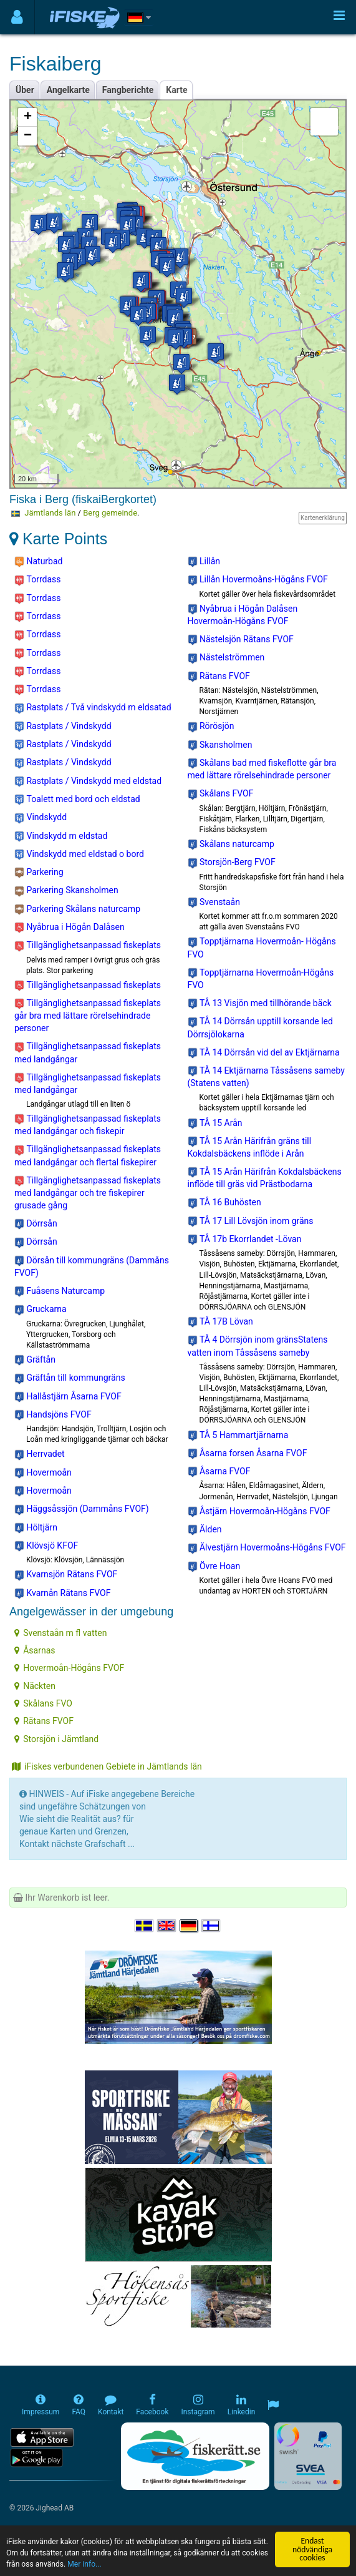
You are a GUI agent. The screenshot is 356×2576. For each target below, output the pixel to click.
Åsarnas (34, 1650)
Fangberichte (128, 90)
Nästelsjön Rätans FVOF (241, 639)
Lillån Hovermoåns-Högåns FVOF (258, 579)
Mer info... (192, 2564)
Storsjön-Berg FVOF (232, 862)
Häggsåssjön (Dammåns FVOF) (81, 1509)
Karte (176, 90)
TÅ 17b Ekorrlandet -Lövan (245, 1239)
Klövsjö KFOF (46, 1546)
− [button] (28, 136)
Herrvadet (39, 1454)
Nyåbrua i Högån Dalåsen (69, 927)
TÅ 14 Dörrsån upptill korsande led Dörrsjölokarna (260, 1027)
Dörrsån (35, 1224)
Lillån (204, 561)
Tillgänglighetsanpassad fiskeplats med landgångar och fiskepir (87, 1125)
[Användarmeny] (17, 17)
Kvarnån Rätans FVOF (62, 1593)
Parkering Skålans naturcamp (77, 909)
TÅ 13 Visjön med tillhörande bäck (260, 1003)
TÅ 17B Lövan (220, 1322)
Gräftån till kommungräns (69, 1378)
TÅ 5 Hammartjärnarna (238, 1435)
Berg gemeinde (110, 512)
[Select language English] (167, 1926)
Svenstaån (214, 902)
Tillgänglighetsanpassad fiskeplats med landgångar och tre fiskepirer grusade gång (87, 1192)
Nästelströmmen (226, 658)
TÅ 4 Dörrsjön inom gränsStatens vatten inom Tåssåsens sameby (258, 1346)
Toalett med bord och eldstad (77, 799)
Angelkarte (68, 90)
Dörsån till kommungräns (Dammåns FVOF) (91, 1266)
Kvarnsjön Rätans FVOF (65, 1574)
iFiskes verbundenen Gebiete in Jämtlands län (107, 1766)
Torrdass (37, 579)
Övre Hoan (214, 1566)
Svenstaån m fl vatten (60, 1633)
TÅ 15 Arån (215, 1123)
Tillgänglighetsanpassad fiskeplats (87, 945)
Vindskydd (40, 817)
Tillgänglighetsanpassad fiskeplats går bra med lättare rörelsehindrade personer (87, 1015)
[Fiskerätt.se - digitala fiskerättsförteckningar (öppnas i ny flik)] (195, 2456)
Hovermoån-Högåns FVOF (69, 1668)
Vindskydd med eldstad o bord (79, 854)
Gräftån (34, 1360)
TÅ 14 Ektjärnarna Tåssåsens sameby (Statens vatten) (266, 1076)
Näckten (34, 1686)
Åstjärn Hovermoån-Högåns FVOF (259, 1511)
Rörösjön (211, 726)
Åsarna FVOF (219, 1471)
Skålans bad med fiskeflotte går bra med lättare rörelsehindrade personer (262, 769)
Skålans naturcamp (231, 844)
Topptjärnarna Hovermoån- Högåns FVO (262, 947)
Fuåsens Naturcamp (59, 1291)
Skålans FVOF (221, 794)
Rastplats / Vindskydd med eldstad (87, 781)
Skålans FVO (43, 1703)
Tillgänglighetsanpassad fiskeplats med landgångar (87, 1052)
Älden (205, 1529)
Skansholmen (220, 745)
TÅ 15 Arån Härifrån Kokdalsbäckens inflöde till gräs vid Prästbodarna (265, 1178)
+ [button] (28, 117)
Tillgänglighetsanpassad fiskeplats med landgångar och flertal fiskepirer (87, 1155)
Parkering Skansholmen (66, 890)
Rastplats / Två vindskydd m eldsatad (92, 707)
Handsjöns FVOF (53, 1415)
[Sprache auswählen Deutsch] (189, 1926)
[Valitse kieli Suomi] (211, 1926)
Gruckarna (40, 1309)
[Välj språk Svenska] (144, 1926)
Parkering (39, 872)
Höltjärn (35, 1528)
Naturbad (38, 561)
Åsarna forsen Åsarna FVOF (247, 1453)
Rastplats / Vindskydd (63, 726)
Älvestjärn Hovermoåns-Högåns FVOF (267, 1548)
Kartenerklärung (323, 517)
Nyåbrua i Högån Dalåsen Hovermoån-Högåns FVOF (243, 615)
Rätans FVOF (219, 676)
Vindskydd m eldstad (60, 836)
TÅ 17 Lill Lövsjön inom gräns (251, 1221)
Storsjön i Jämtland (56, 1739)
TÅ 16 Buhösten (224, 1202)
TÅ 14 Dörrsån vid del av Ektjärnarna (264, 1053)
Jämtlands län (49, 512)
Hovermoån (43, 1473)
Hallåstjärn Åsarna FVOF (68, 1397)
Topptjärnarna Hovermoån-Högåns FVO (261, 978)
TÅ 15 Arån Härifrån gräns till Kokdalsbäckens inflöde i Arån (250, 1147)
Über (25, 90)
